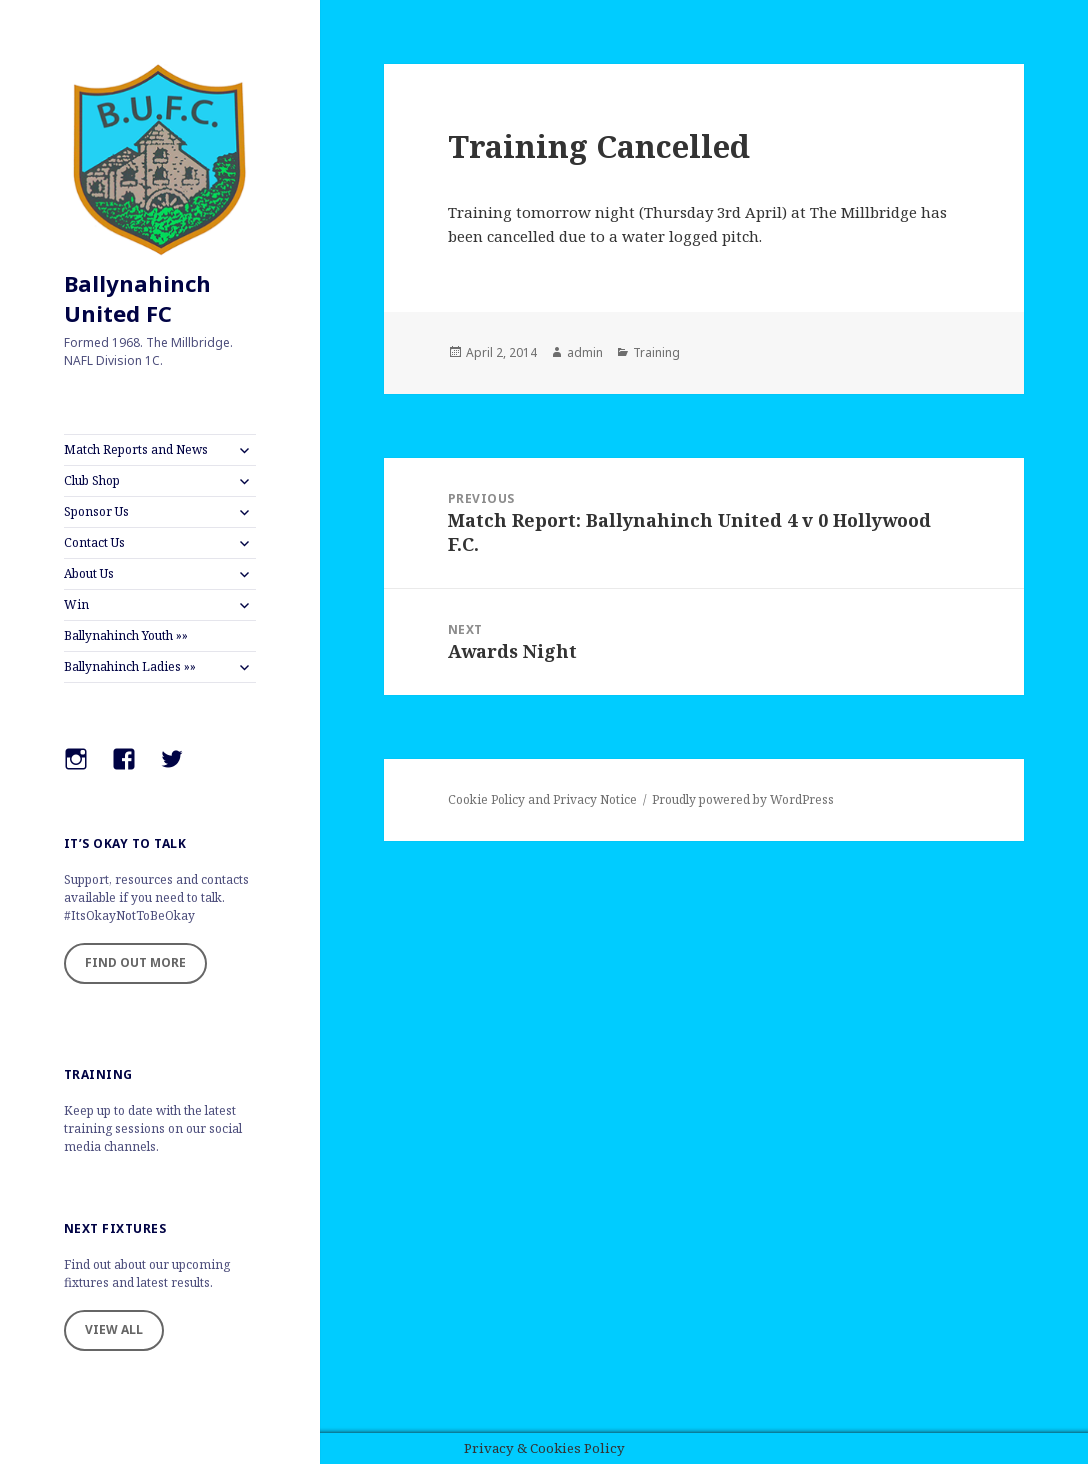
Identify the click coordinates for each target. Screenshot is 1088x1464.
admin (585, 352)
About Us (89, 573)
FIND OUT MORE (135, 962)
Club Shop (92, 480)
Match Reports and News (136, 449)
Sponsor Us (96, 511)
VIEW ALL (114, 1329)
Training (656, 352)
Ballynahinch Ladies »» (130, 666)
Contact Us (94, 542)
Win (76, 604)
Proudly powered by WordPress (743, 799)
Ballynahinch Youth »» (126, 635)
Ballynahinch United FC (137, 298)
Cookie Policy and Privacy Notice (542, 799)
